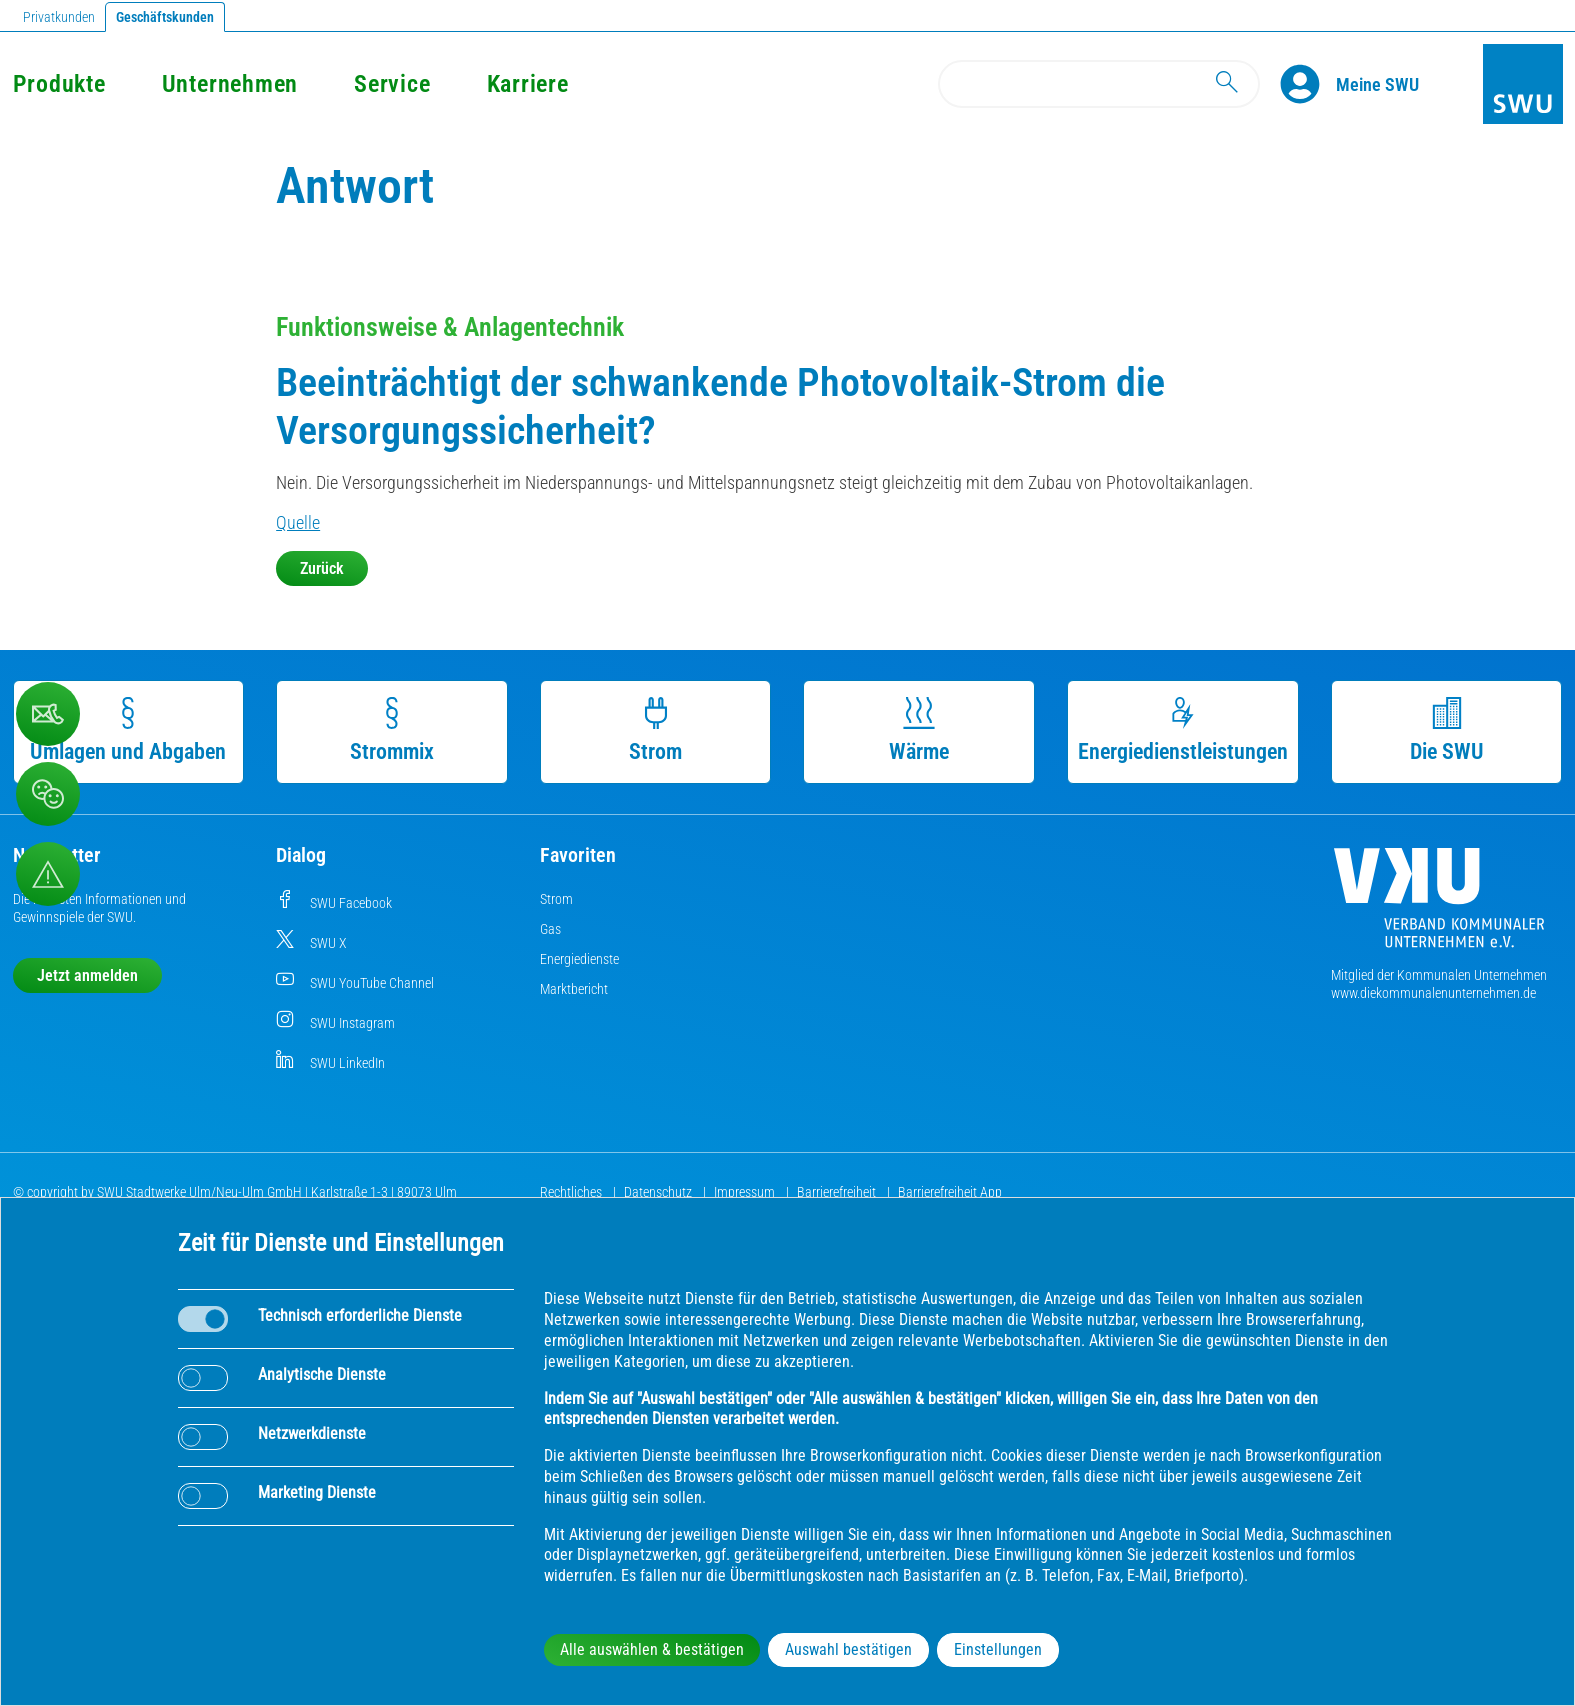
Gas (550, 929)
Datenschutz (659, 1192)
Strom (655, 730)
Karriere (528, 84)
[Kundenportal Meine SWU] (1377, 84)
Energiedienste (579, 959)
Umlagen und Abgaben (128, 730)
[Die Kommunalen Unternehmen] (1439, 905)
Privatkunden (59, 17)
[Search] (1099, 84)
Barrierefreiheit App (950, 1192)
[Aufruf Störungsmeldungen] (48, 874)
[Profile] (1308, 84)
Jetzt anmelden (87, 975)
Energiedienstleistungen (1183, 730)
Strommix (392, 730)
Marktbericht (574, 989)
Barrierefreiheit (838, 1192)
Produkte (59, 84)
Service (392, 84)
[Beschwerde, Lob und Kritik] (48, 714)
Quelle (298, 522)
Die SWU (1447, 730)
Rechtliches (572, 1192)
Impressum (746, 1192)
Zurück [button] (322, 568)
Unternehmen (230, 84)
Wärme (919, 730)
